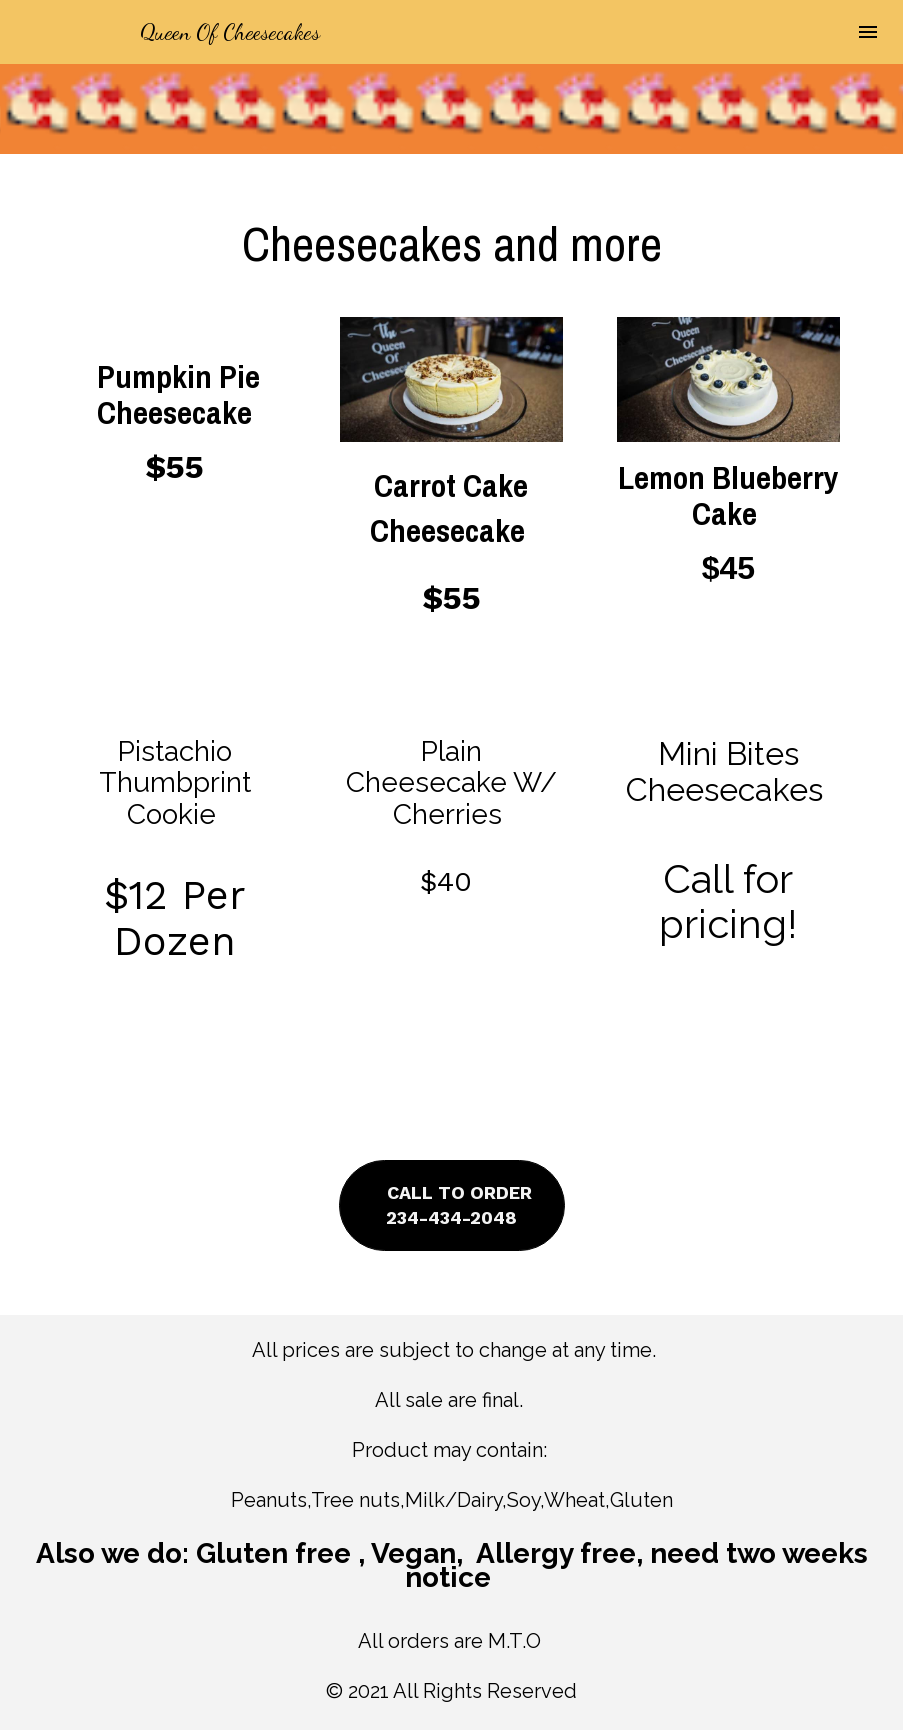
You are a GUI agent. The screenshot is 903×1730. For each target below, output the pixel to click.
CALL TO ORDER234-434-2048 (452, 1205)
